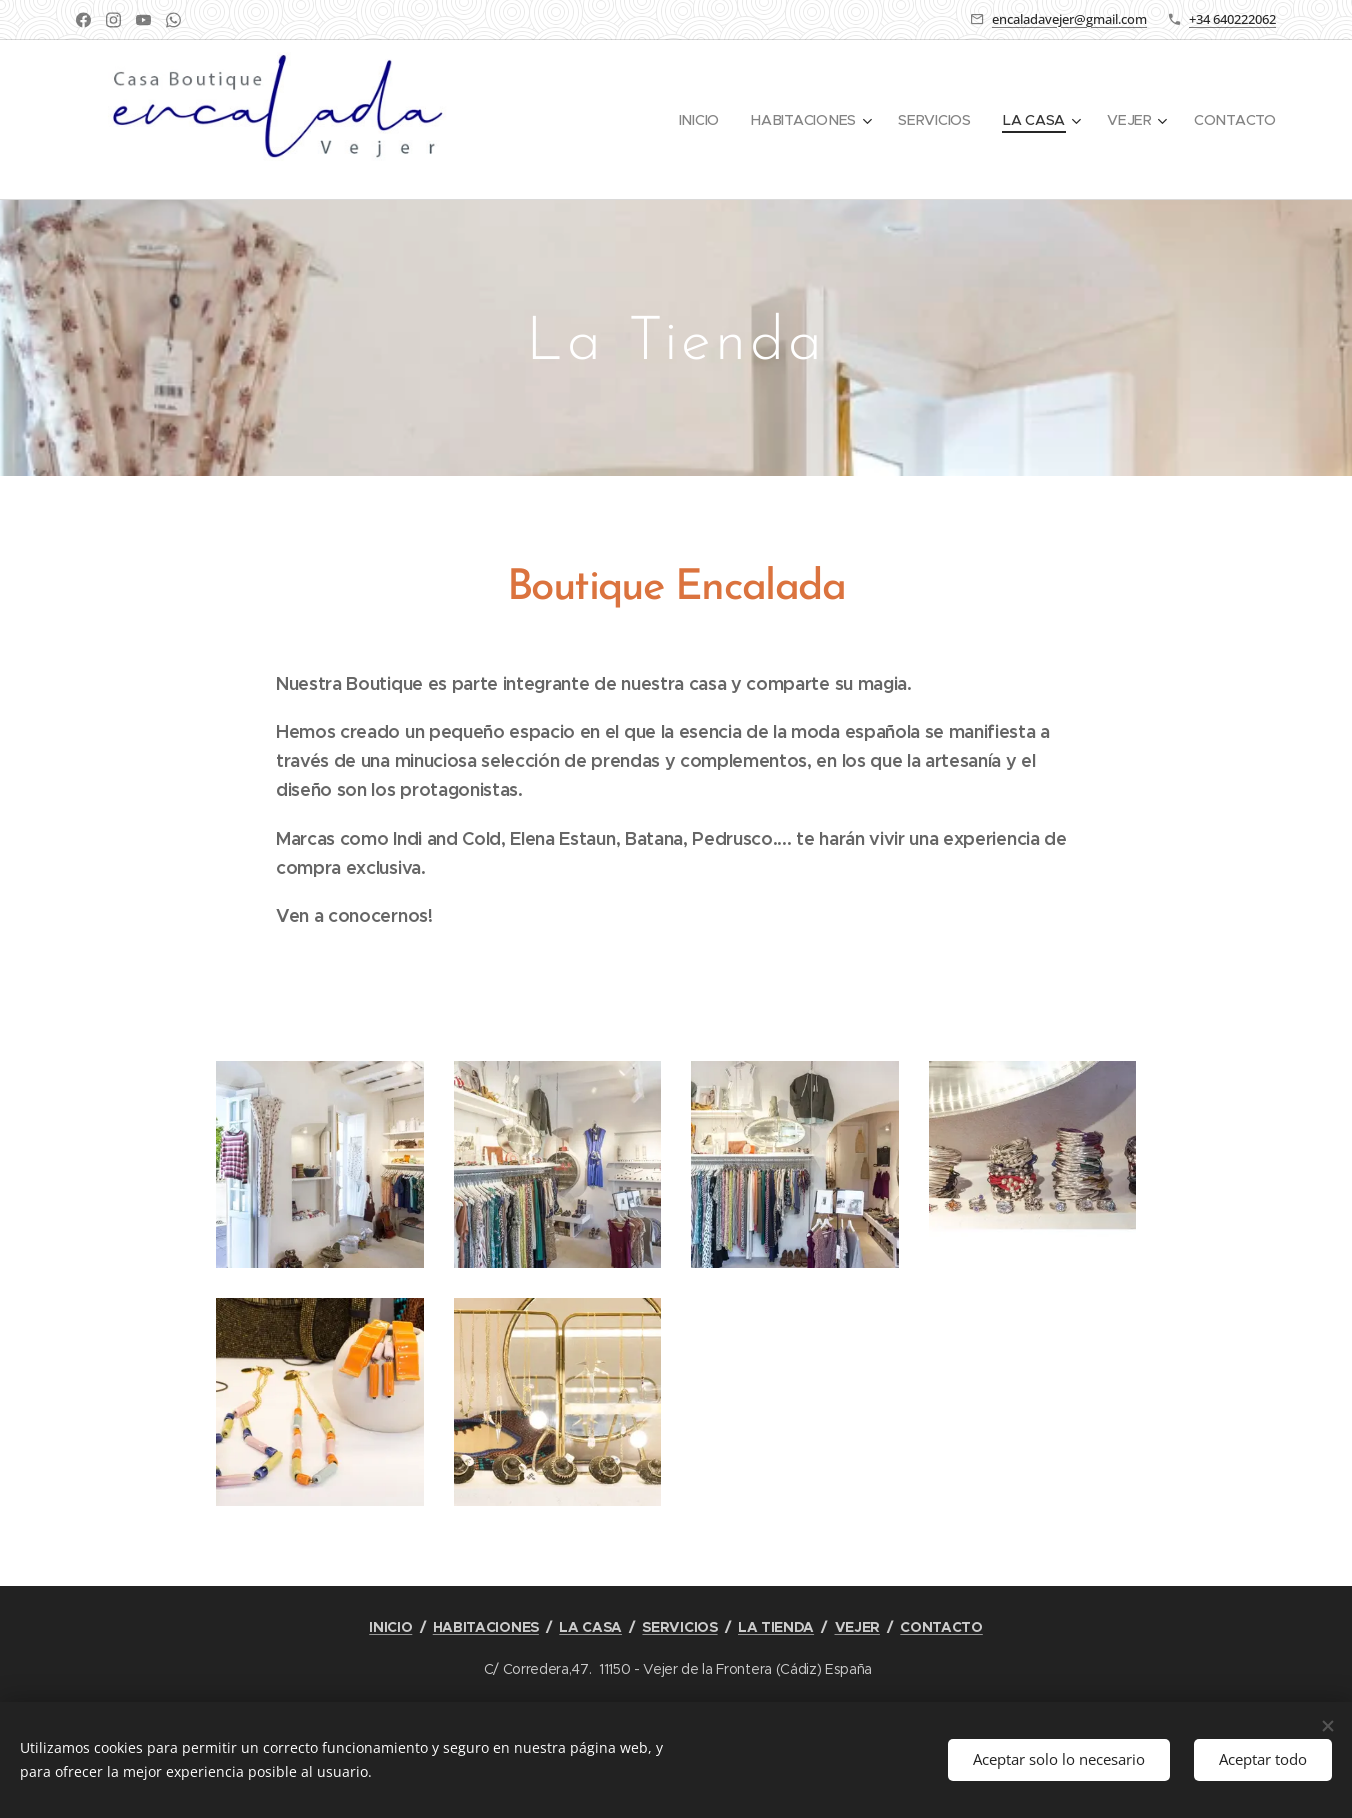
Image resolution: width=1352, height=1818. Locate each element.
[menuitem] (702, 120)
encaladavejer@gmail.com (1069, 19)
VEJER (857, 1627)
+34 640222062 (1232, 19)
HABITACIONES (486, 1627)
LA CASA (590, 1627)
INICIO (390, 1627)
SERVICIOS (679, 1627)
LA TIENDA (776, 1627)
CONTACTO (941, 1627)
